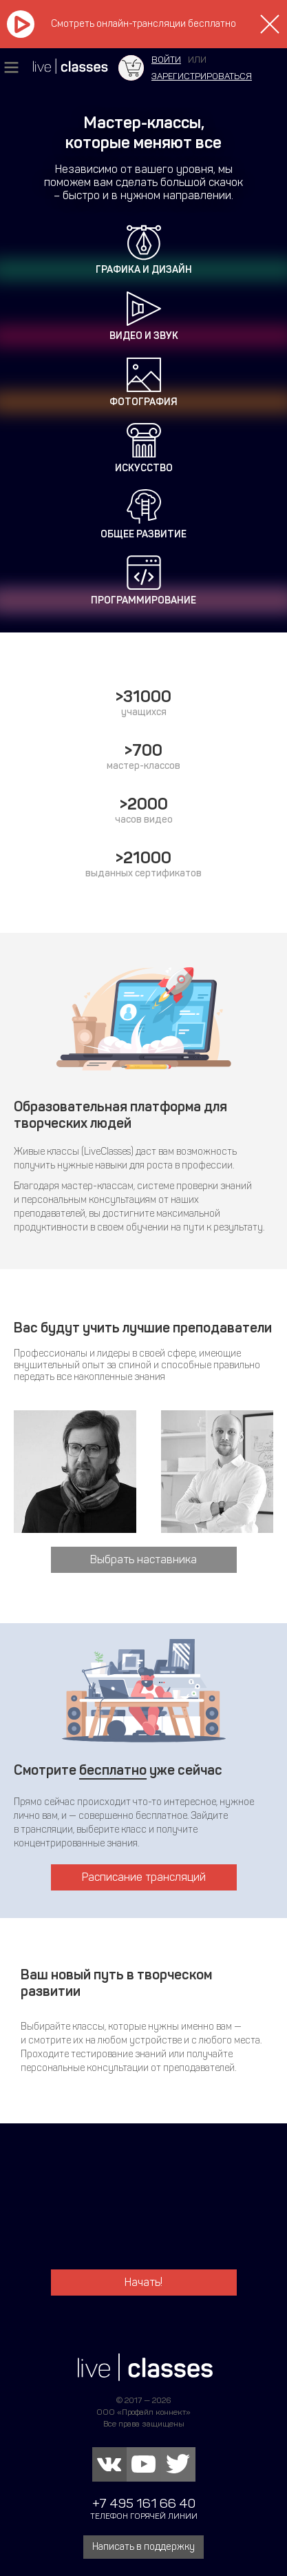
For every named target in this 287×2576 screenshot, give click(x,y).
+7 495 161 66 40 (143, 2503)
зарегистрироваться (201, 76)
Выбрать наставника (143, 1559)
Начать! (143, 2282)
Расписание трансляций (144, 1877)
